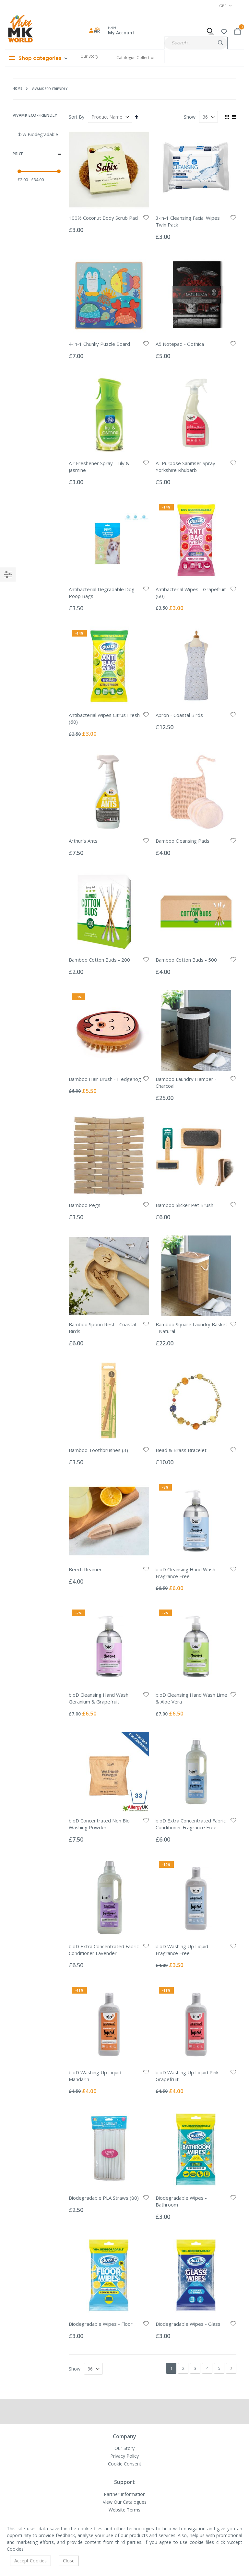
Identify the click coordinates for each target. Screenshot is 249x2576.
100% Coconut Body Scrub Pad (103, 218)
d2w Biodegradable (38, 134)
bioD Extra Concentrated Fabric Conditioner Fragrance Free (191, 1824)
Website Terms (124, 2510)
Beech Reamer (85, 1569)
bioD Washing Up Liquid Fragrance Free (182, 1949)
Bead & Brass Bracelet (181, 1450)
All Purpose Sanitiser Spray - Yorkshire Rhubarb (187, 466)
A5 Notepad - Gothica (180, 344)
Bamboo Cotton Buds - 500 (186, 959)
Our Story (89, 56)
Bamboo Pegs (85, 1205)
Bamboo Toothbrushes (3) (98, 1450)
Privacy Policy (124, 2456)
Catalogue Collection (136, 57)
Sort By (76, 117)
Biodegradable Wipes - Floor (101, 2324)
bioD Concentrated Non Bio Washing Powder (99, 1824)
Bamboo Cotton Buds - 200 (99, 959)
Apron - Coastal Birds (179, 715)
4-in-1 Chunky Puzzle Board (99, 344)
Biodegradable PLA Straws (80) (104, 2198)
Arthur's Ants (83, 840)
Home (17, 88)
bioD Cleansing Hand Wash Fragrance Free (185, 1572)
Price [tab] (37, 154)
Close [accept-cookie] (69, 2561)
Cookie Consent (124, 2464)
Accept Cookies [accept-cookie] (30, 2561)
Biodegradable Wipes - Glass (188, 2324)
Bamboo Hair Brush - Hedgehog (105, 1079)
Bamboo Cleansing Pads (182, 840)
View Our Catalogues (125, 2502)
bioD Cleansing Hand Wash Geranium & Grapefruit (98, 1698)
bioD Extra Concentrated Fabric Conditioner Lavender (104, 1949)
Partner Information (125, 2494)
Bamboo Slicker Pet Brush (184, 1205)
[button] (224, 30)
